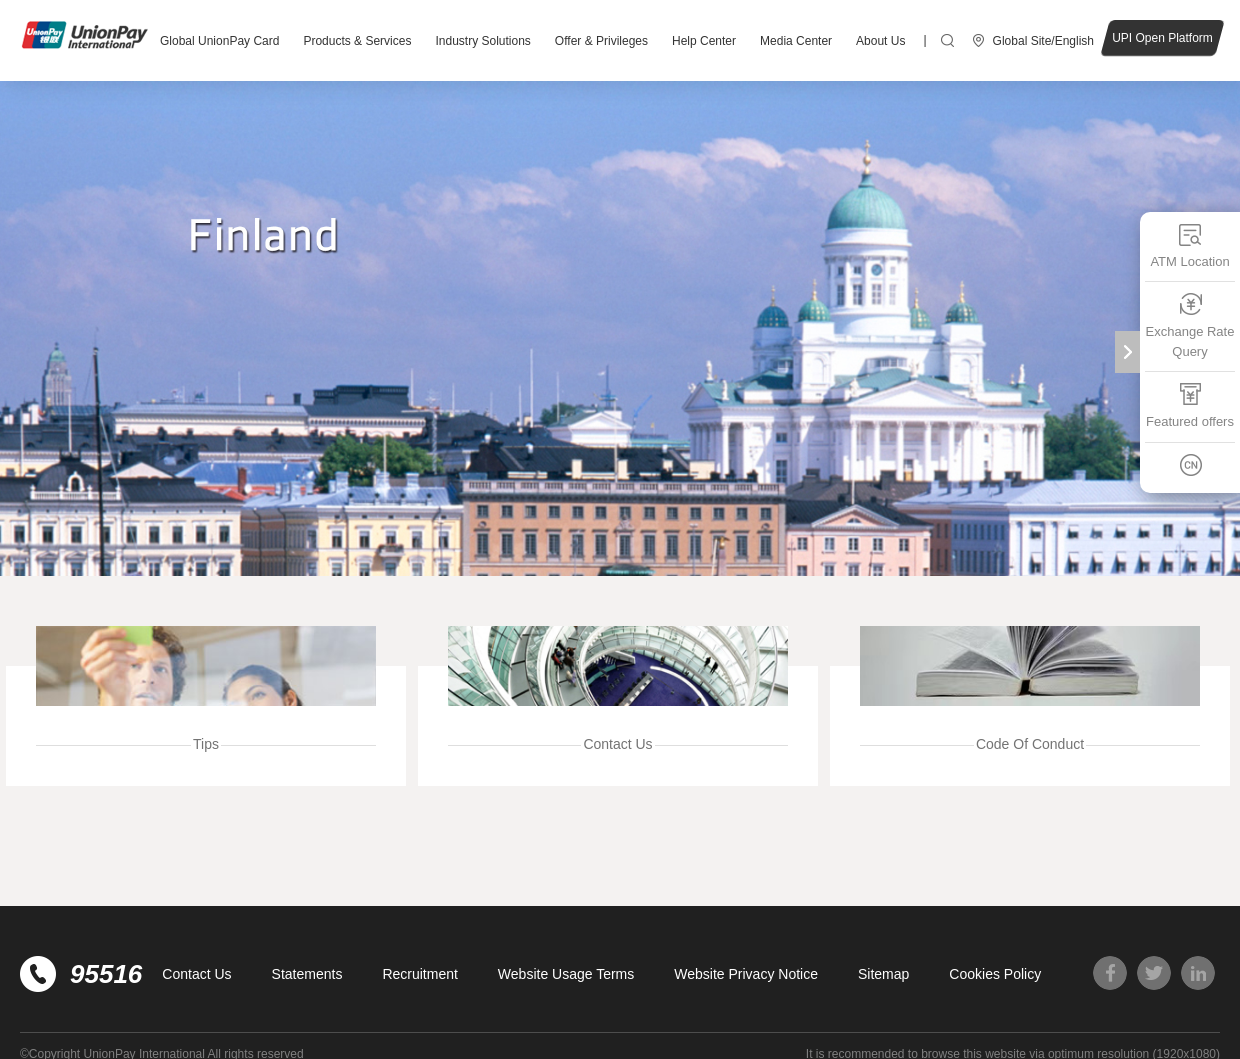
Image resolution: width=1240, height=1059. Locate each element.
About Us (880, 41)
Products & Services (357, 41)
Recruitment (419, 974)
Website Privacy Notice (746, 974)
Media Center (796, 41)
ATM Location (1189, 245)
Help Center (704, 41)
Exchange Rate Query (1190, 325)
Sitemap (883, 974)
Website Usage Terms (566, 974)
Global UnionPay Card (219, 41)
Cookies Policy (995, 974)
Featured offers (1190, 405)
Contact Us (196, 974)
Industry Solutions (482, 41)
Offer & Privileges (601, 41)
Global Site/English (1043, 41)
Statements (307, 974)
